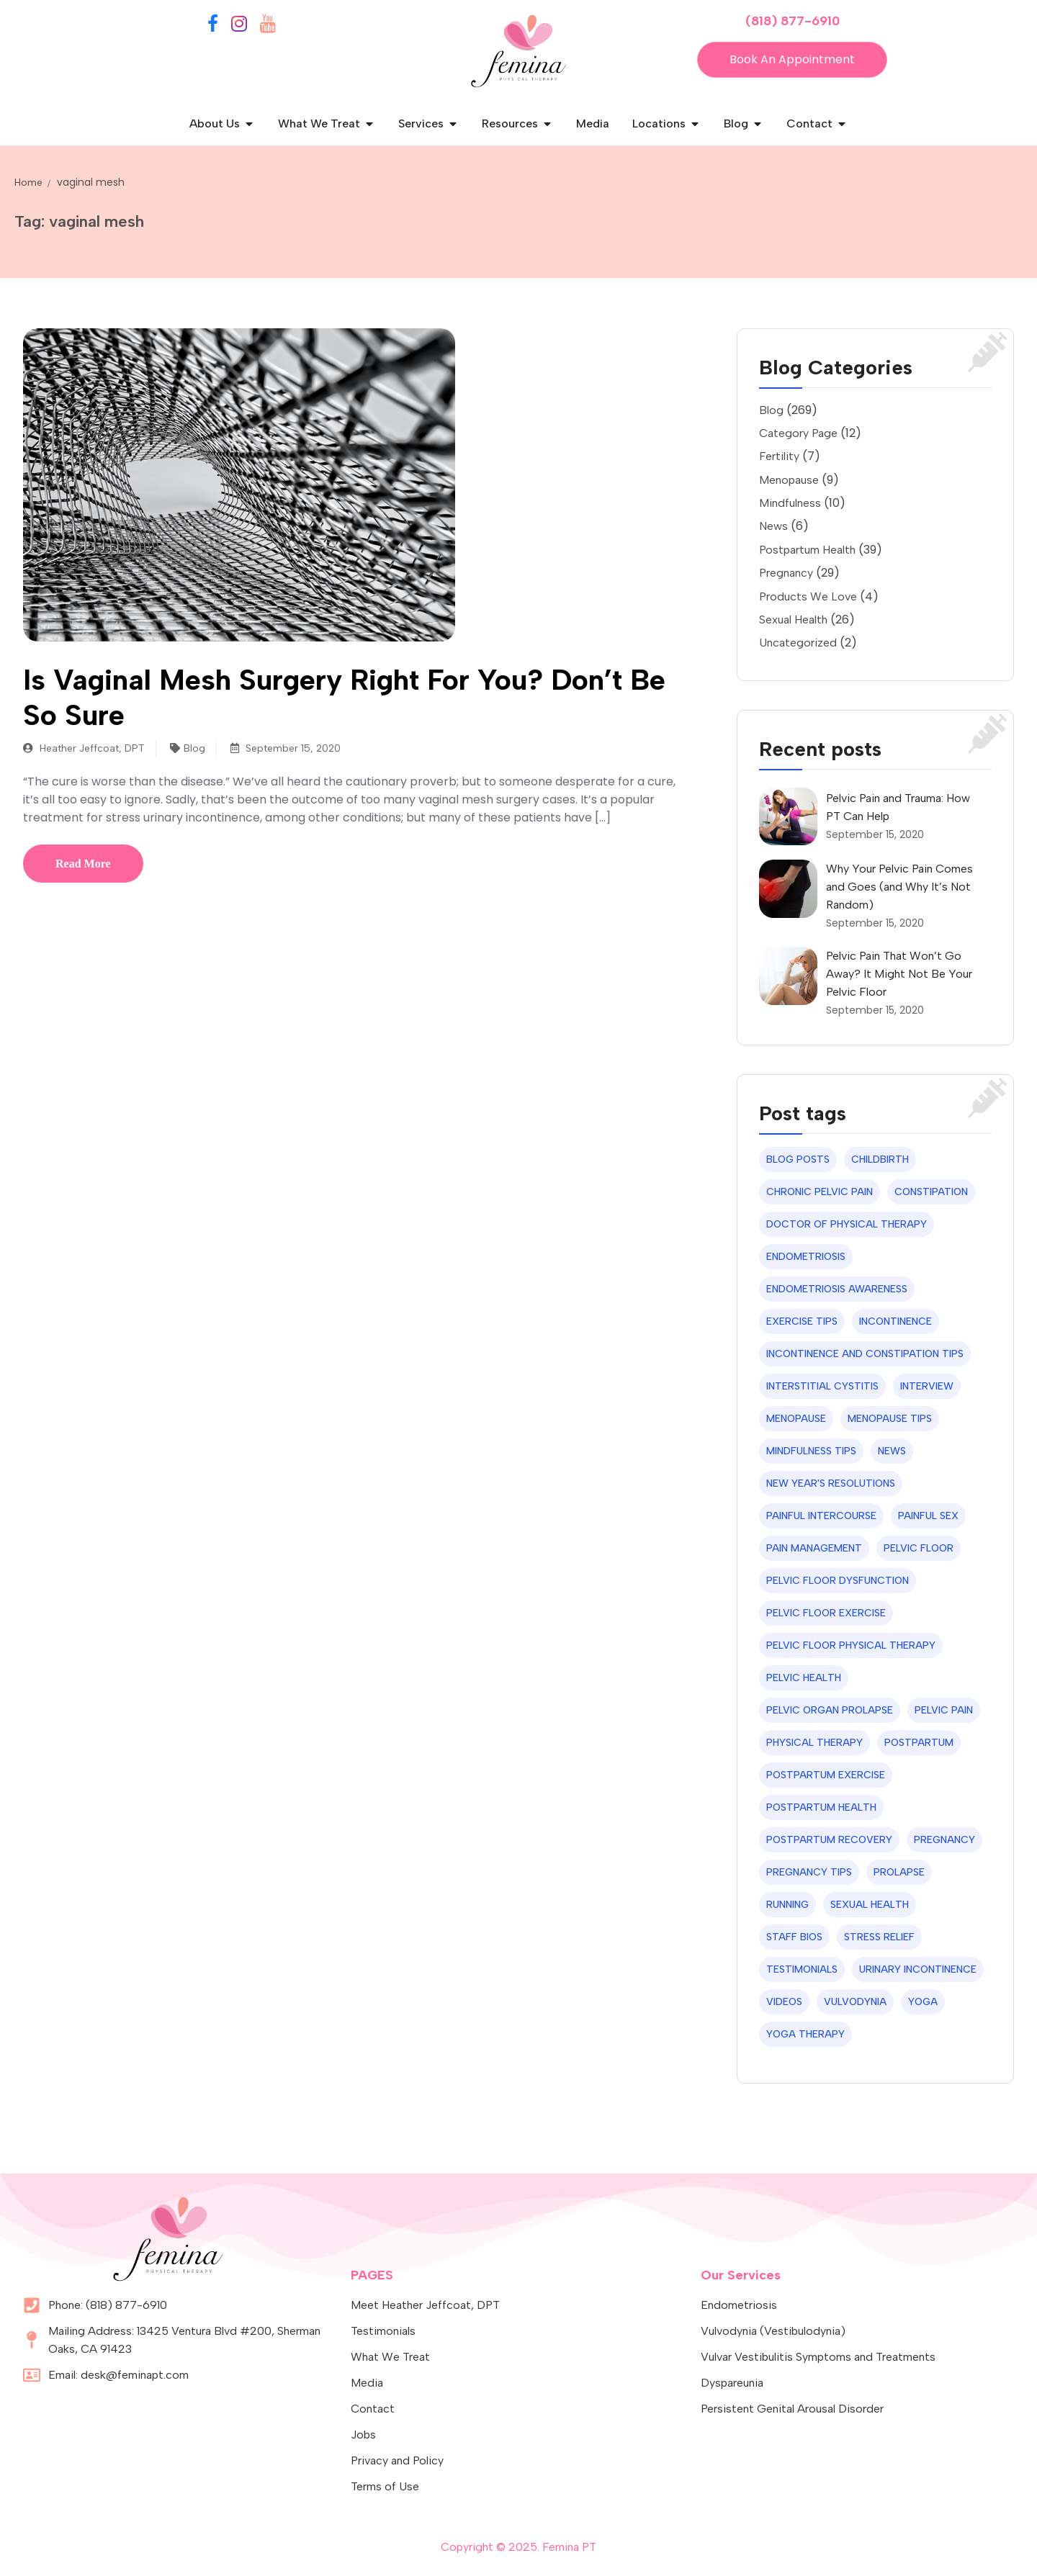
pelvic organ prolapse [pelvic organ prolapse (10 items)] (829, 1710)
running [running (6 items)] (787, 1905)
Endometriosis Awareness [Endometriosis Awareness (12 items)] (836, 1289)
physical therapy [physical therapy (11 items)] (814, 1743)
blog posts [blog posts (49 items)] (798, 1159)
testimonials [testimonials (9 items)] (802, 1969)
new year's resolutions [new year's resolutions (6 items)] (830, 1483)
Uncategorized (798, 642)
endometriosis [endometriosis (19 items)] (805, 1257)
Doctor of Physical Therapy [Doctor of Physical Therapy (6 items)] (846, 1224)
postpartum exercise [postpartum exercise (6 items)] (825, 1775)
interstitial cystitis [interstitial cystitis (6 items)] (822, 1386)
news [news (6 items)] (892, 1451)
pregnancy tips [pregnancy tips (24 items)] (809, 1872)
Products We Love (808, 596)
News (773, 526)
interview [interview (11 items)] (926, 1386)
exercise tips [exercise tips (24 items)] (802, 1321)
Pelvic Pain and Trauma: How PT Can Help (898, 807)
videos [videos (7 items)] (784, 2002)
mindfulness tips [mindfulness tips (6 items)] (811, 1451)
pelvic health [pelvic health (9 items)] (803, 1678)
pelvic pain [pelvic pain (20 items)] (944, 1710)
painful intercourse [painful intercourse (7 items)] (821, 1516)
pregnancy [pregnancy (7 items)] (944, 1840)
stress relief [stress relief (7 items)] (879, 1937)
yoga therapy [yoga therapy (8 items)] (805, 2034)
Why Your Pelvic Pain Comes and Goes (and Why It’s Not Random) (899, 886)
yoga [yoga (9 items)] (923, 2002)
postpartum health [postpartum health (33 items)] (821, 1807)
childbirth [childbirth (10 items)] (880, 1159)
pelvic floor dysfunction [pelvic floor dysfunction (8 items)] (837, 1581)
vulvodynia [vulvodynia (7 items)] (855, 2002)
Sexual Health (793, 619)
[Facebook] (212, 26)
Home (28, 182)
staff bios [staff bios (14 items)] (794, 1937)
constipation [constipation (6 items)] (931, 1192)
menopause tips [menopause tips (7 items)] (890, 1419)
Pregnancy (786, 573)
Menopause (789, 480)
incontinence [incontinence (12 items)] (895, 1321)
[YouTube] (268, 26)
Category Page (798, 433)
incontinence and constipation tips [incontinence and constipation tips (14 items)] (865, 1354)
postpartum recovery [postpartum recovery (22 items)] (829, 1840)
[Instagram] (239, 26)
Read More (83, 863)
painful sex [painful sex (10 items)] (928, 1516)
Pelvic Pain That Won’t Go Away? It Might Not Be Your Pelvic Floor (899, 974)
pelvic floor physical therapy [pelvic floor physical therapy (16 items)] (850, 1645)
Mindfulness (790, 503)
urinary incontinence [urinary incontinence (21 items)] (918, 1969)
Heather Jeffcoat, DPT (84, 748)
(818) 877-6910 (792, 21)
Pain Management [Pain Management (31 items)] (814, 1548)
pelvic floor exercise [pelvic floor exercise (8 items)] (826, 1613)
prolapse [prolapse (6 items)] (899, 1872)
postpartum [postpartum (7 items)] (918, 1743)
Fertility (779, 456)
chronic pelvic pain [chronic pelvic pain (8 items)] (819, 1192)
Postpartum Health (807, 550)
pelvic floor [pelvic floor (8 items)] (918, 1548)
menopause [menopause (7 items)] (796, 1419)
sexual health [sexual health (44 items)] (869, 1905)
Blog (194, 748)
